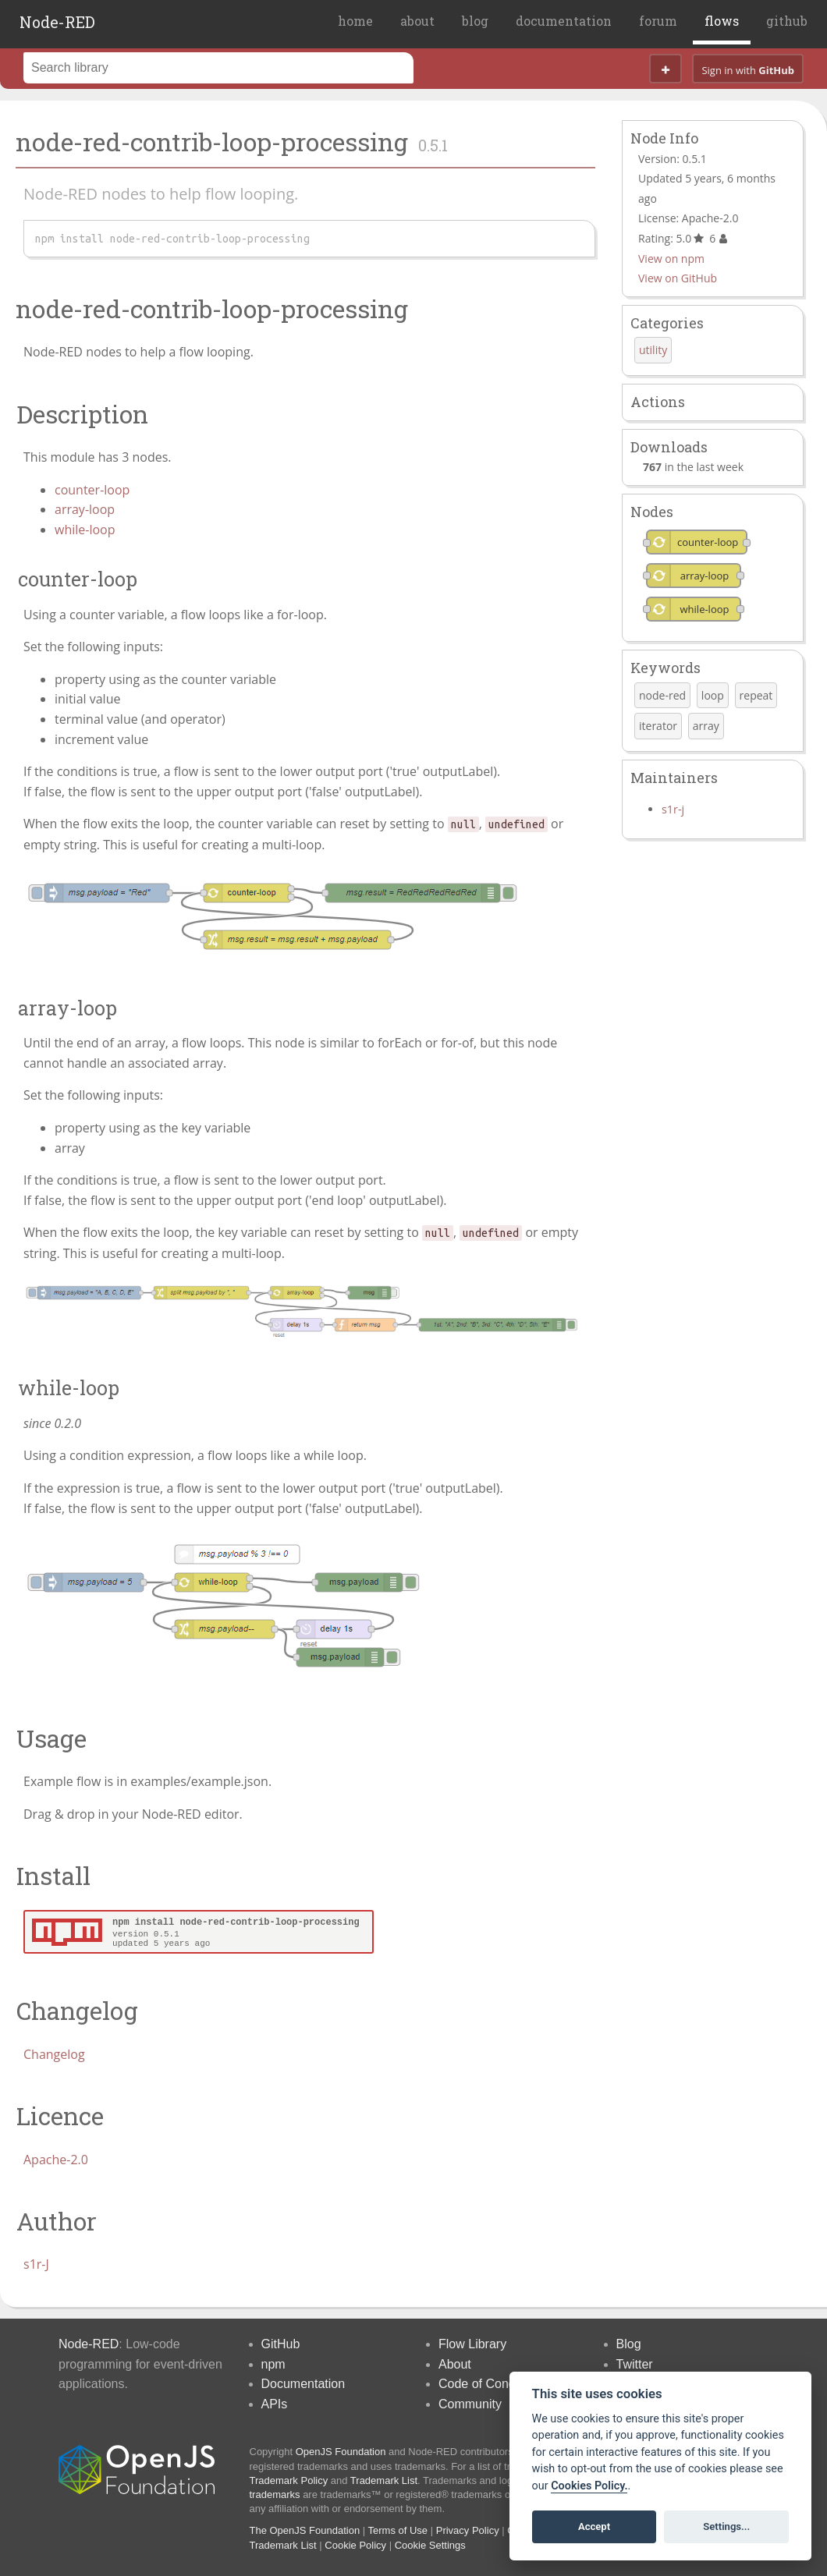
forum (658, 20)
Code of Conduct (485, 2383)
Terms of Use (398, 2530)
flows (722, 20)
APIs (274, 2404)
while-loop (85, 529)
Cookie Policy (355, 2545)
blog (475, 20)
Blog (628, 2344)
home (355, 20)
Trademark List (383, 2480)
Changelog (54, 2054)
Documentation (303, 2383)
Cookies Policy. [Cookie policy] (589, 2486)
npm (273, 2364)
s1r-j (673, 809)
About (454, 2364)
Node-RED (57, 22)
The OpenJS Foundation (305, 2530)
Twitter (634, 2364)
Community (470, 2404)
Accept (594, 2526)
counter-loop (92, 489)
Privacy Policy (467, 2530)
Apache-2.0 (55, 2159)
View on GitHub (677, 278)
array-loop (85, 509)
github (786, 20)
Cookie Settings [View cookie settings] (430, 2545)
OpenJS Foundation (341, 2451)
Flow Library (472, 2344)
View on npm (671, 258)
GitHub (280, 2344)
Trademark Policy (289, 2480)
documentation (564, 20)
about (417, 20)
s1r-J (36, 2264)
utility (653, 349)
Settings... (726, 2526)
